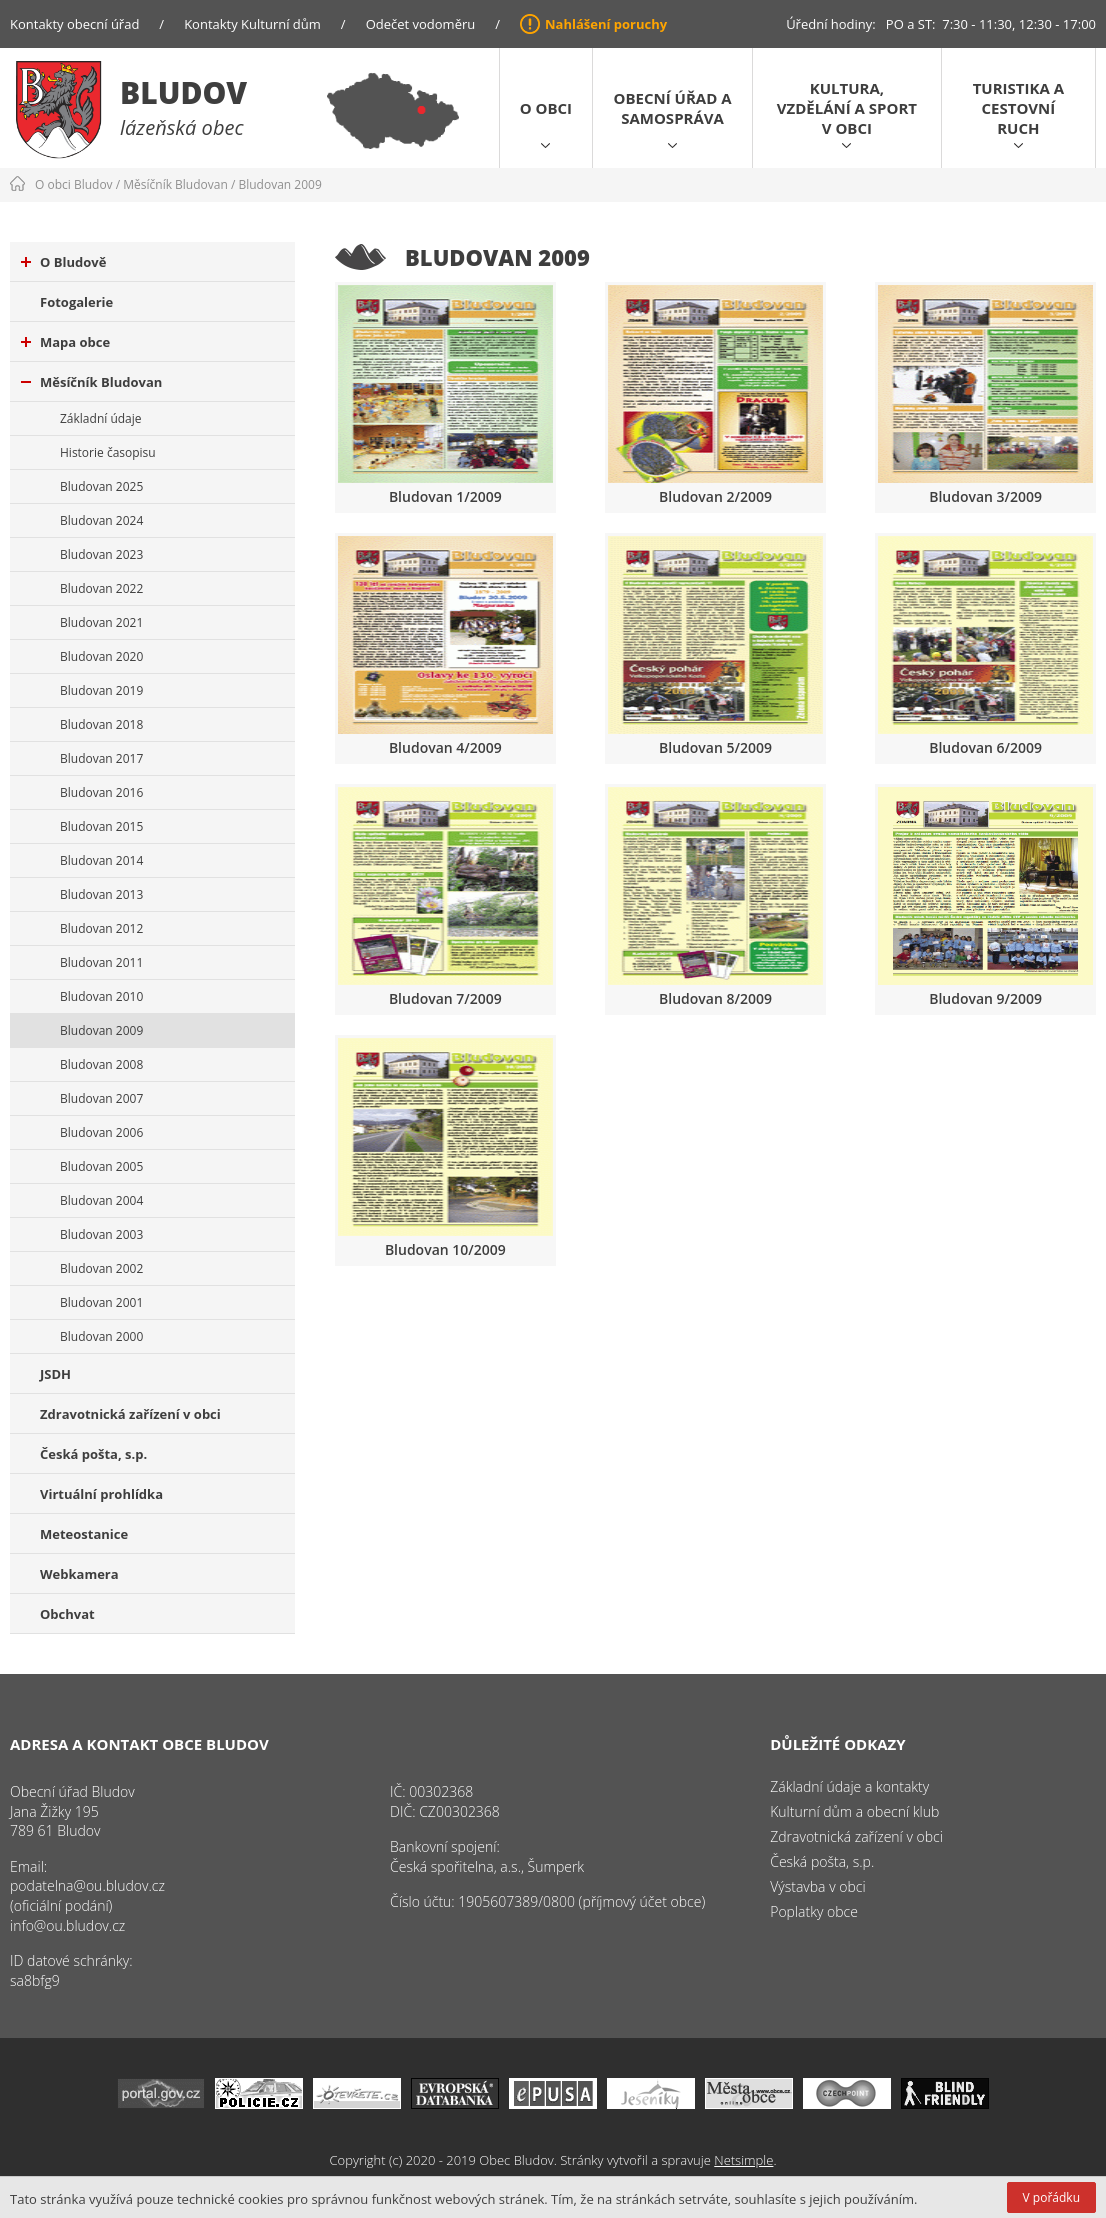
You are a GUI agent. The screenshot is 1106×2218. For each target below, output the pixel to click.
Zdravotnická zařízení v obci (130, 1414)
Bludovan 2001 (101, 1302)
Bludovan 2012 (101, 928)
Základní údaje (101, 418)
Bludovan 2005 (101, 1166)
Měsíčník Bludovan (175, 184)
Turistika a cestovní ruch (1018, 108)
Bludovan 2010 (101, 996)
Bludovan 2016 (101, 792)
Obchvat (67, 1614)
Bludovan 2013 (101, 894)
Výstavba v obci (817, 1886)
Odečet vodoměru (421, 24)
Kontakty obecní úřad (74, 24)
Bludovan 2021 (101, 622)
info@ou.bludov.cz (67, 1925)
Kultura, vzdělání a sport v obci (847, 108)
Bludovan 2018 (101, 724)
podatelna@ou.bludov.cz (87, 1885)
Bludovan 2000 (101, 1336)
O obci (546, 108)
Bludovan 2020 (101, 656)
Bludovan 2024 (101, 520)
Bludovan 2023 (101, 554)
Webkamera (79, 1574)
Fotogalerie (76, 302)
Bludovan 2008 (101, 1064)
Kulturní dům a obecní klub (854, 1811)
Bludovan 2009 (279, 184)
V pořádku (1051, 2197)
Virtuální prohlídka (101, 1494)
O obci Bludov (74, 184)
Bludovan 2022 (101, 588)
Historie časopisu (108, 452)
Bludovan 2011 (101, 962)
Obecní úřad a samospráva (673, 108)
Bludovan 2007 (101, 1098)
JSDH (55, 1374)
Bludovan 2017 (101, 758)
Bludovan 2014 (101, 860)
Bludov (183, 92)
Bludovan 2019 (101, 690)
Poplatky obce (814, 1911)
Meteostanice (84, 1534)
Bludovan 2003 (101, 1234)
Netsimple (743, 2160)
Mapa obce (65, 342)
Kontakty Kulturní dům (252, 24)
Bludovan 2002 (101, 1268)
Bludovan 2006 (101, 1132)
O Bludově (63, 262)
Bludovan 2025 (101, 486)
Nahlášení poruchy (606, 24)
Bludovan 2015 (101, 826)
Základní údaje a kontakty (849, 1786)
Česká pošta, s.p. (93, 1454)
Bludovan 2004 (101, 1200)
